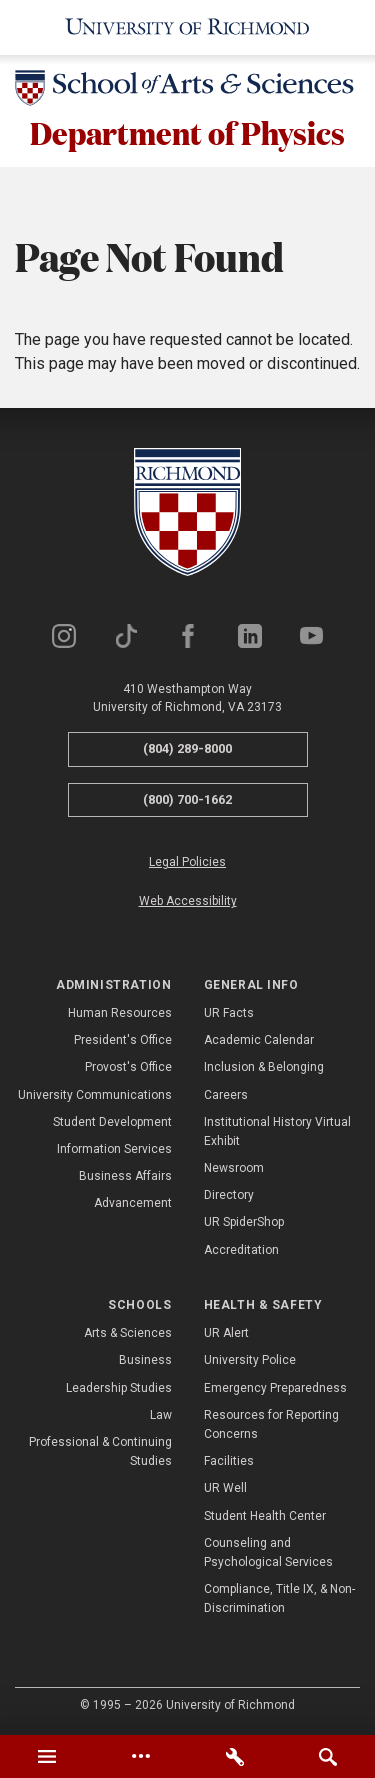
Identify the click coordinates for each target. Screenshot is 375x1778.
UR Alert (226, 1333)
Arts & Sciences (128, 1333)
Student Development (112, 1122)
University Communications (95, 1095)
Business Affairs (125, 1176)
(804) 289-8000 (187, 748)
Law (161, 1415)
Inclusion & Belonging (264, 1067)
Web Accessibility (188, 902)
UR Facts (229, 1013)
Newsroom (234, 1168)
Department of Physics (187, 132)
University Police (250, 1361)
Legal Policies (187, 862)
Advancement (133, 1203)
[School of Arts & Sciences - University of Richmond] (187, 91)
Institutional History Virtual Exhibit (277, 1131)
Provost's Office (128, 1067)
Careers (226, 1095)
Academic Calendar (259, 1040)
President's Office (123, 1040)
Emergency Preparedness (275, 1388)
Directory (229, 1195)
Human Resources (120, 1013)
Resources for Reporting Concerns (271, 1424)
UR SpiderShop (244, 1223)
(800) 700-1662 (187, 799)
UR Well (225, 1488)
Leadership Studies (119, 1388)
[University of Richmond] (187, 27)
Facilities (229, 1461)
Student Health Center (265, 1516)
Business (145, 1361)
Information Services (114, 1149)
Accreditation (241, 1250)
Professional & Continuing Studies (100, 1451)
